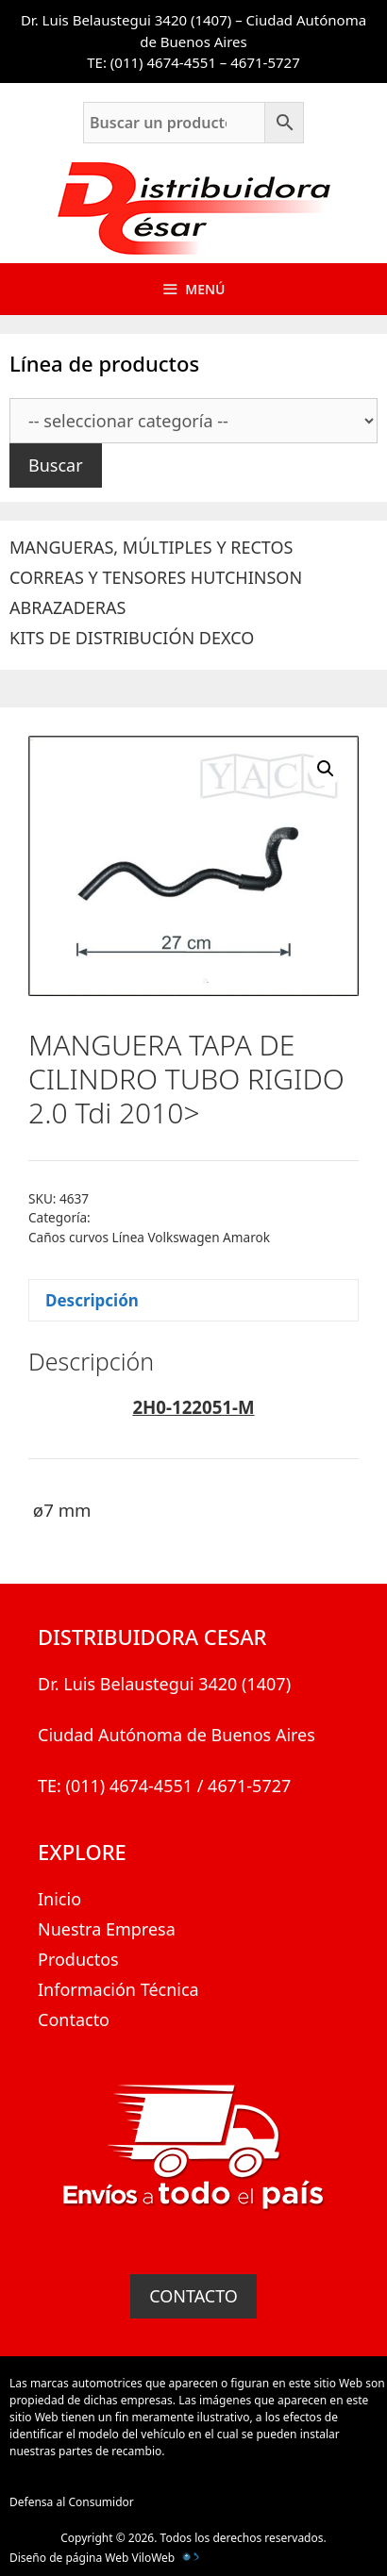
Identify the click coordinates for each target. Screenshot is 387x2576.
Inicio (59, 1898)
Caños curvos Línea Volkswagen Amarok (149, 1237)
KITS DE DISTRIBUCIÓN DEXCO (131, 637)
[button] (326, 769)
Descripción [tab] (92, 1300)
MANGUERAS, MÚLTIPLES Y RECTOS (151, 547)
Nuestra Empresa (107, 1929)
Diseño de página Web (68, 2558)
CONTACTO (193, 2296)
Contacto (73, 2019)
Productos (78, 1959)
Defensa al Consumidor (71, 2502)
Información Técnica (118, 1989)
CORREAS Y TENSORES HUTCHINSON (155, 577)
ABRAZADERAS (67, 607)
